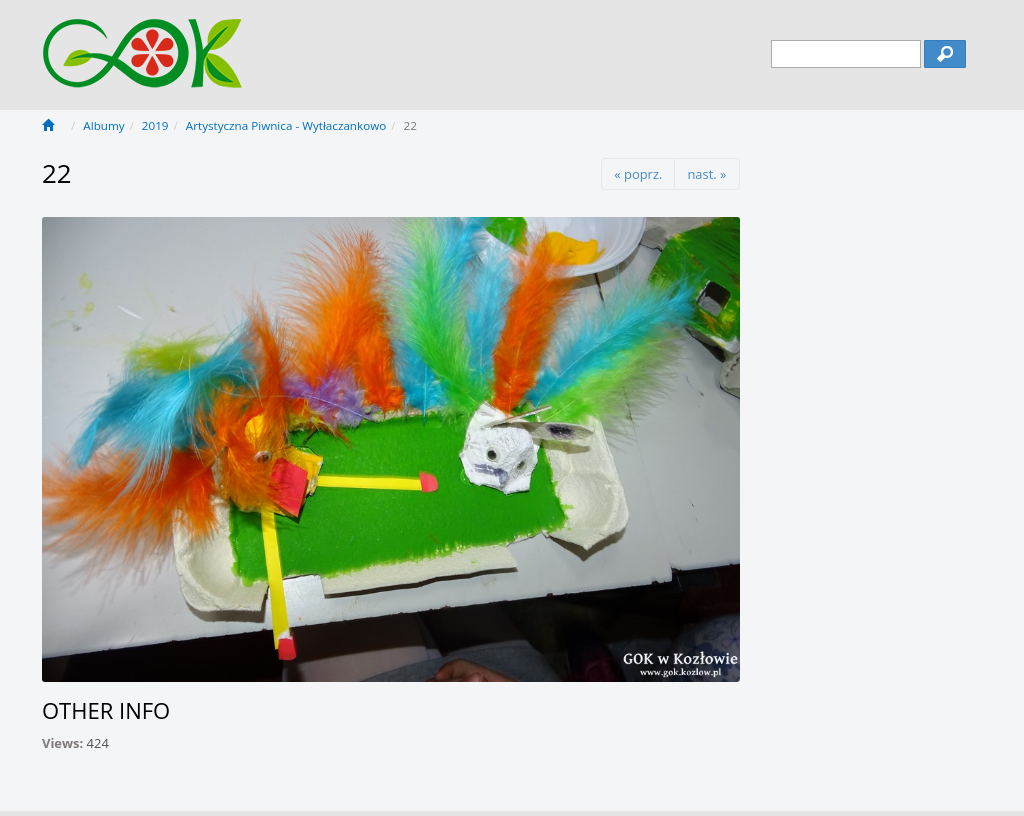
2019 (155, 125)
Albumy (103, 125)
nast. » (706, 174)
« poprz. (638, 174)
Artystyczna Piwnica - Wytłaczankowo (286, 125)
